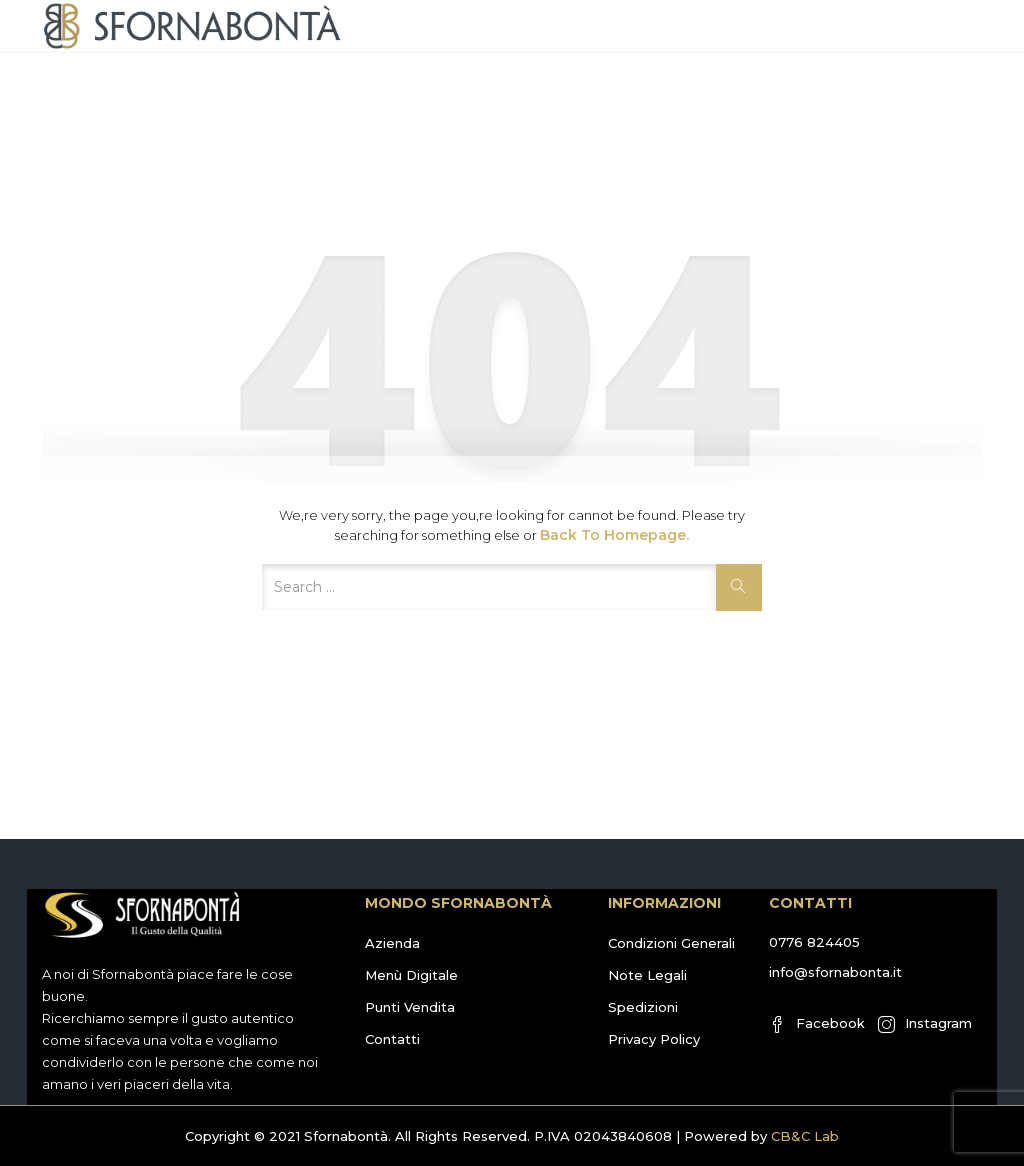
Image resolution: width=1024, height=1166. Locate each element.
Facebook (817, 1024)
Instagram (925, 1024)
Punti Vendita (410, 1007)
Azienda (392, 943)
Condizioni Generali (671, 943)
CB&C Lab (805, 1136)
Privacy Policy (654, 1039)
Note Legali (647, 975)
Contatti (392, 1039)
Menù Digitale (411, 975)
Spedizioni (643, 1007)
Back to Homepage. (614, 535)
